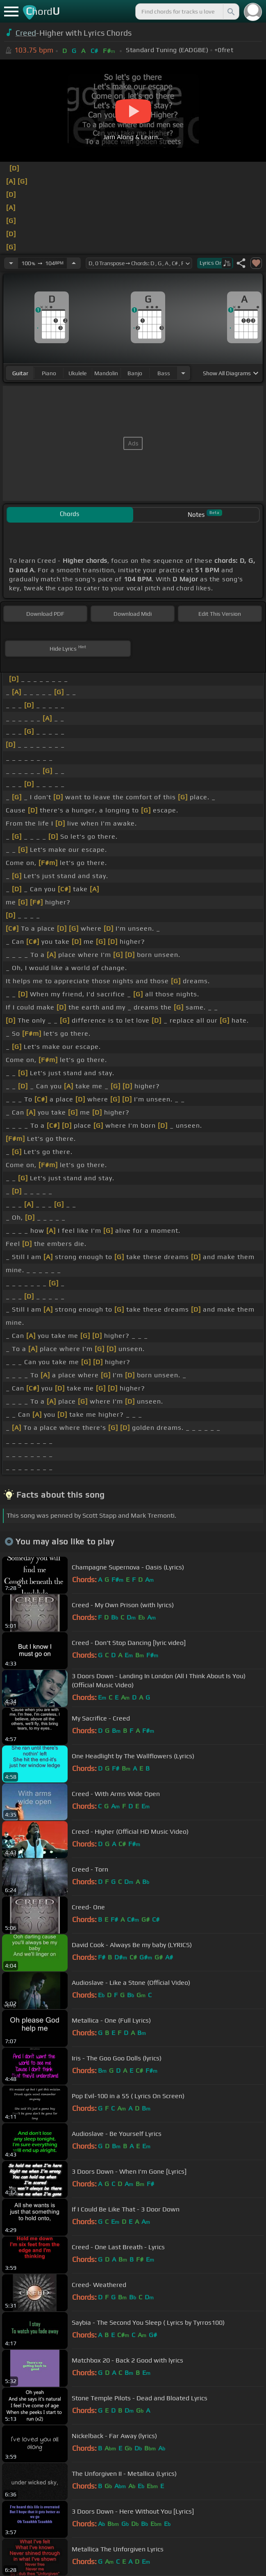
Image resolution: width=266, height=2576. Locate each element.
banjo (134, 373)
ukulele (77, 373)
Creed (26, 32)
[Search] (230, 11)
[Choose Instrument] (183, 373)
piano (49, 373)
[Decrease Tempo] (11, 263)
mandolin (106, 373)
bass (163, 373)
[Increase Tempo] (74, 263)
